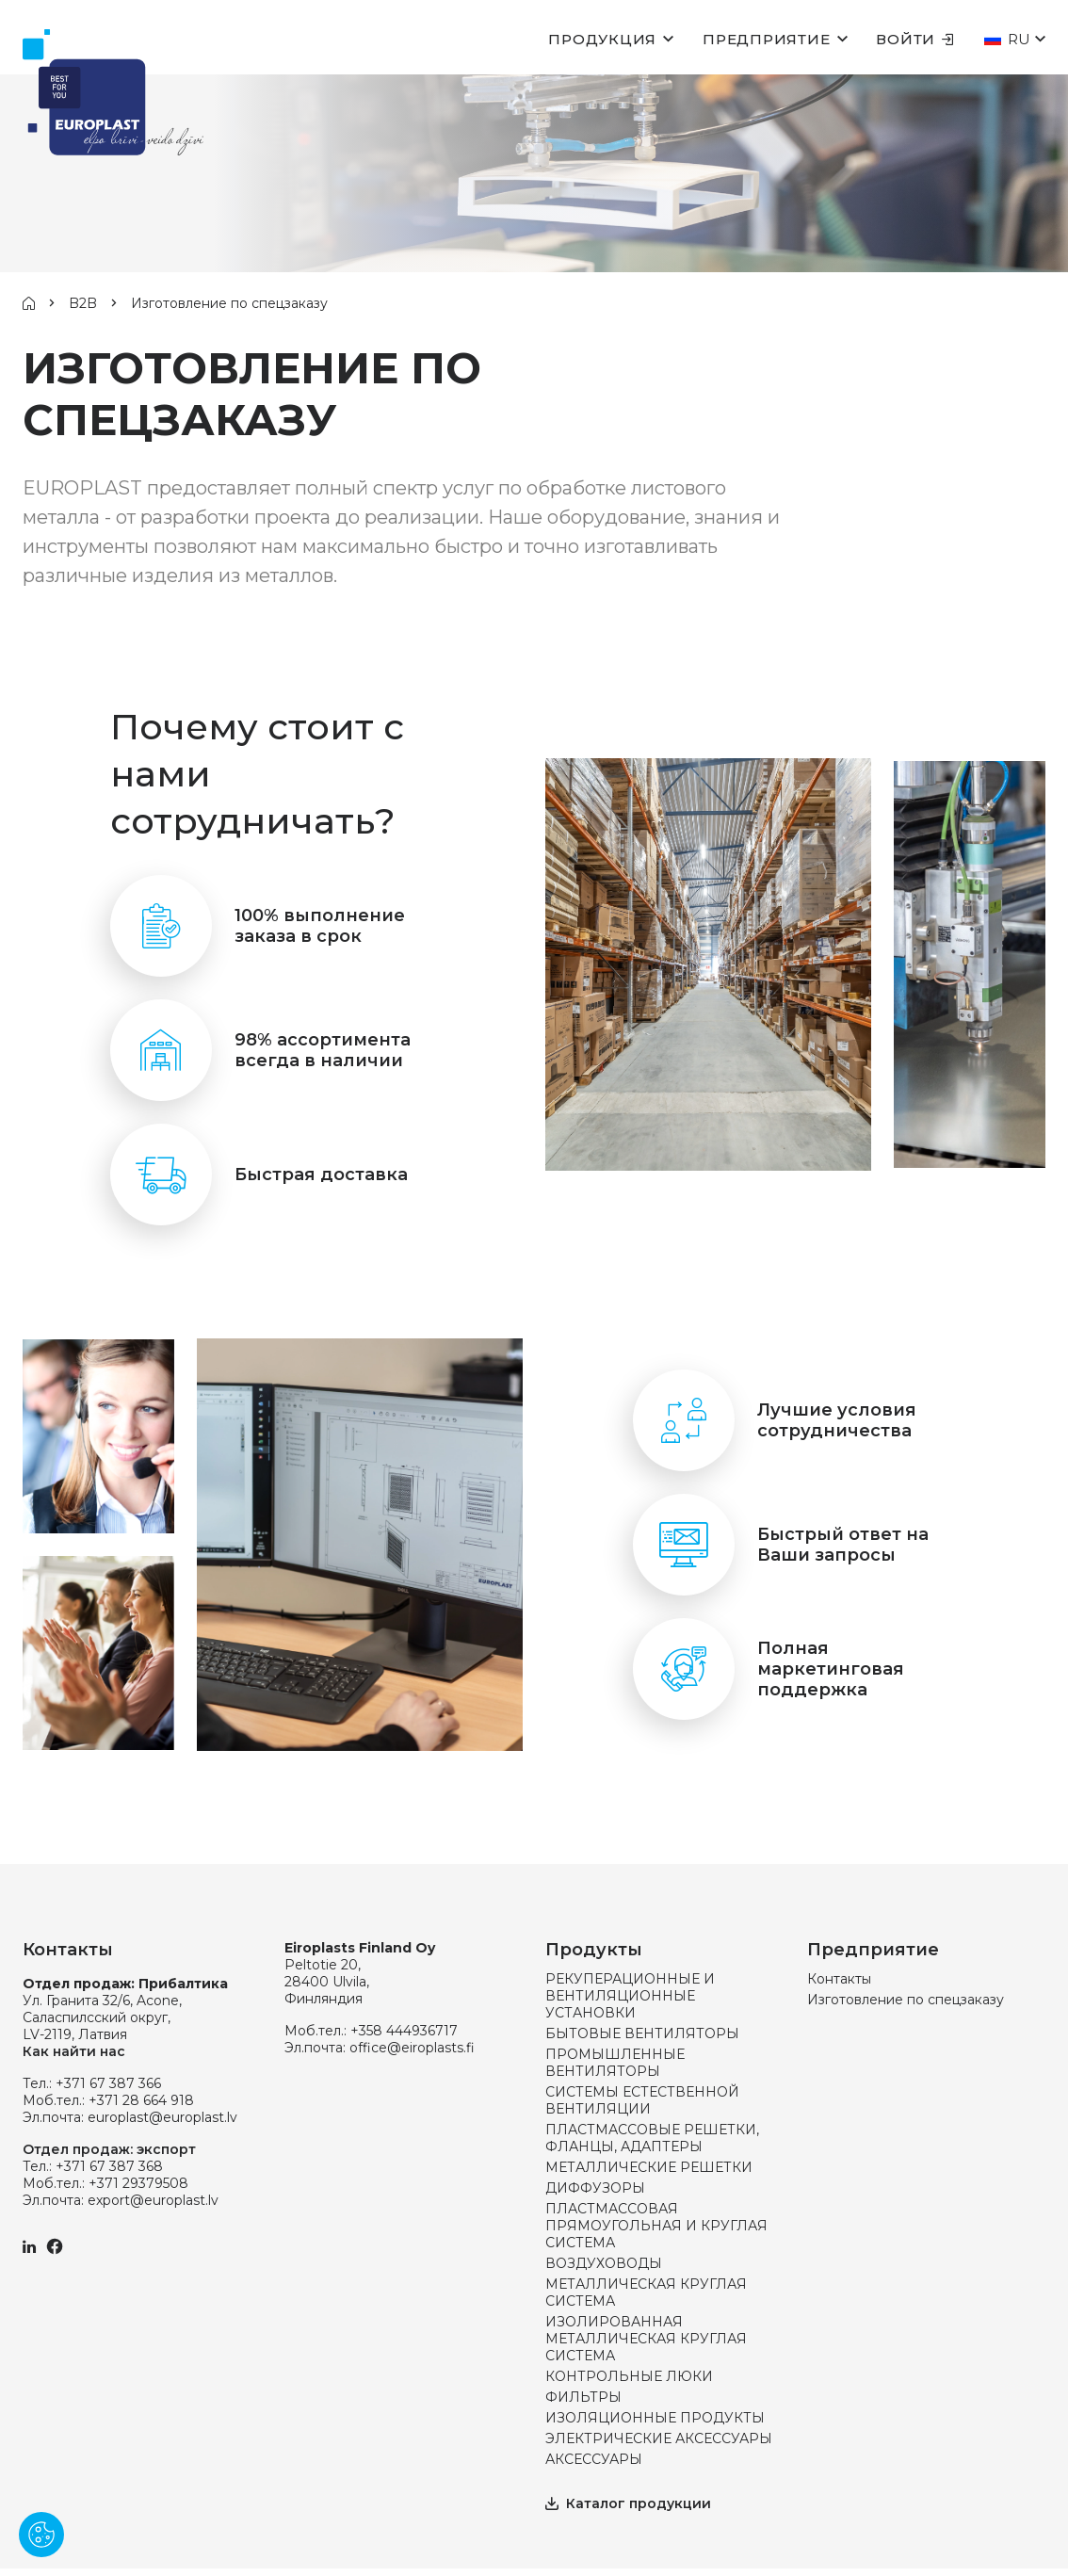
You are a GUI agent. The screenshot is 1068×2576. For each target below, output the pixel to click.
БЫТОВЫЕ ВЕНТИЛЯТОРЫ (642, 2033)
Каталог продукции (628, 2503)
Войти (915, 39)
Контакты (839, 1978)
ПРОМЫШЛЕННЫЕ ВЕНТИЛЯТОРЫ (615, 2063)
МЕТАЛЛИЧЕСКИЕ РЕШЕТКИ (648, 2167)
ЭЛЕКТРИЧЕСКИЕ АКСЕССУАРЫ (658, 2438)
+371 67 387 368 (109, 2166)
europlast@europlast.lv (162, 2117)
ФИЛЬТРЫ (583, 2397)
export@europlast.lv (153, 2200)
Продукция (602, 39)
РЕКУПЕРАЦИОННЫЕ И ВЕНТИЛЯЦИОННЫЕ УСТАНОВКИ (630, 1995)
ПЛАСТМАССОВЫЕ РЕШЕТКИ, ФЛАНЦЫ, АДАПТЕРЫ (652, 2138)
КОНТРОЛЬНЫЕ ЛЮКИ (629, 2376)
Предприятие (766, 39)
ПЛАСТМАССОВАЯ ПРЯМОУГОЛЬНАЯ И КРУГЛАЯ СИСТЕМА (656, 2225)
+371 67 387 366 (108, 2083)
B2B (83, 303)
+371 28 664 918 (141, 2100)
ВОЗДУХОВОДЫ (603, 2263)
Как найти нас (74, 2051)
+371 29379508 (138, 2183)
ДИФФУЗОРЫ (595, 2187)
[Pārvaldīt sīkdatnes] (41, 2534)
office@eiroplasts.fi (412, 2047)
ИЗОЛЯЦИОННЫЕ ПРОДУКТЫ (655, 2417)
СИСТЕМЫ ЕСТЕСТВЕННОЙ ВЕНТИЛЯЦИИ (642, 2100)
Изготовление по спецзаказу (905, 1999)
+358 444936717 (404, 2030)
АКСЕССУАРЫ (593, 2459)
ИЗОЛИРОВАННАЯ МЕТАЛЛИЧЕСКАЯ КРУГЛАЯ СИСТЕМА (646, 2338)
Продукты (593, 1949)
